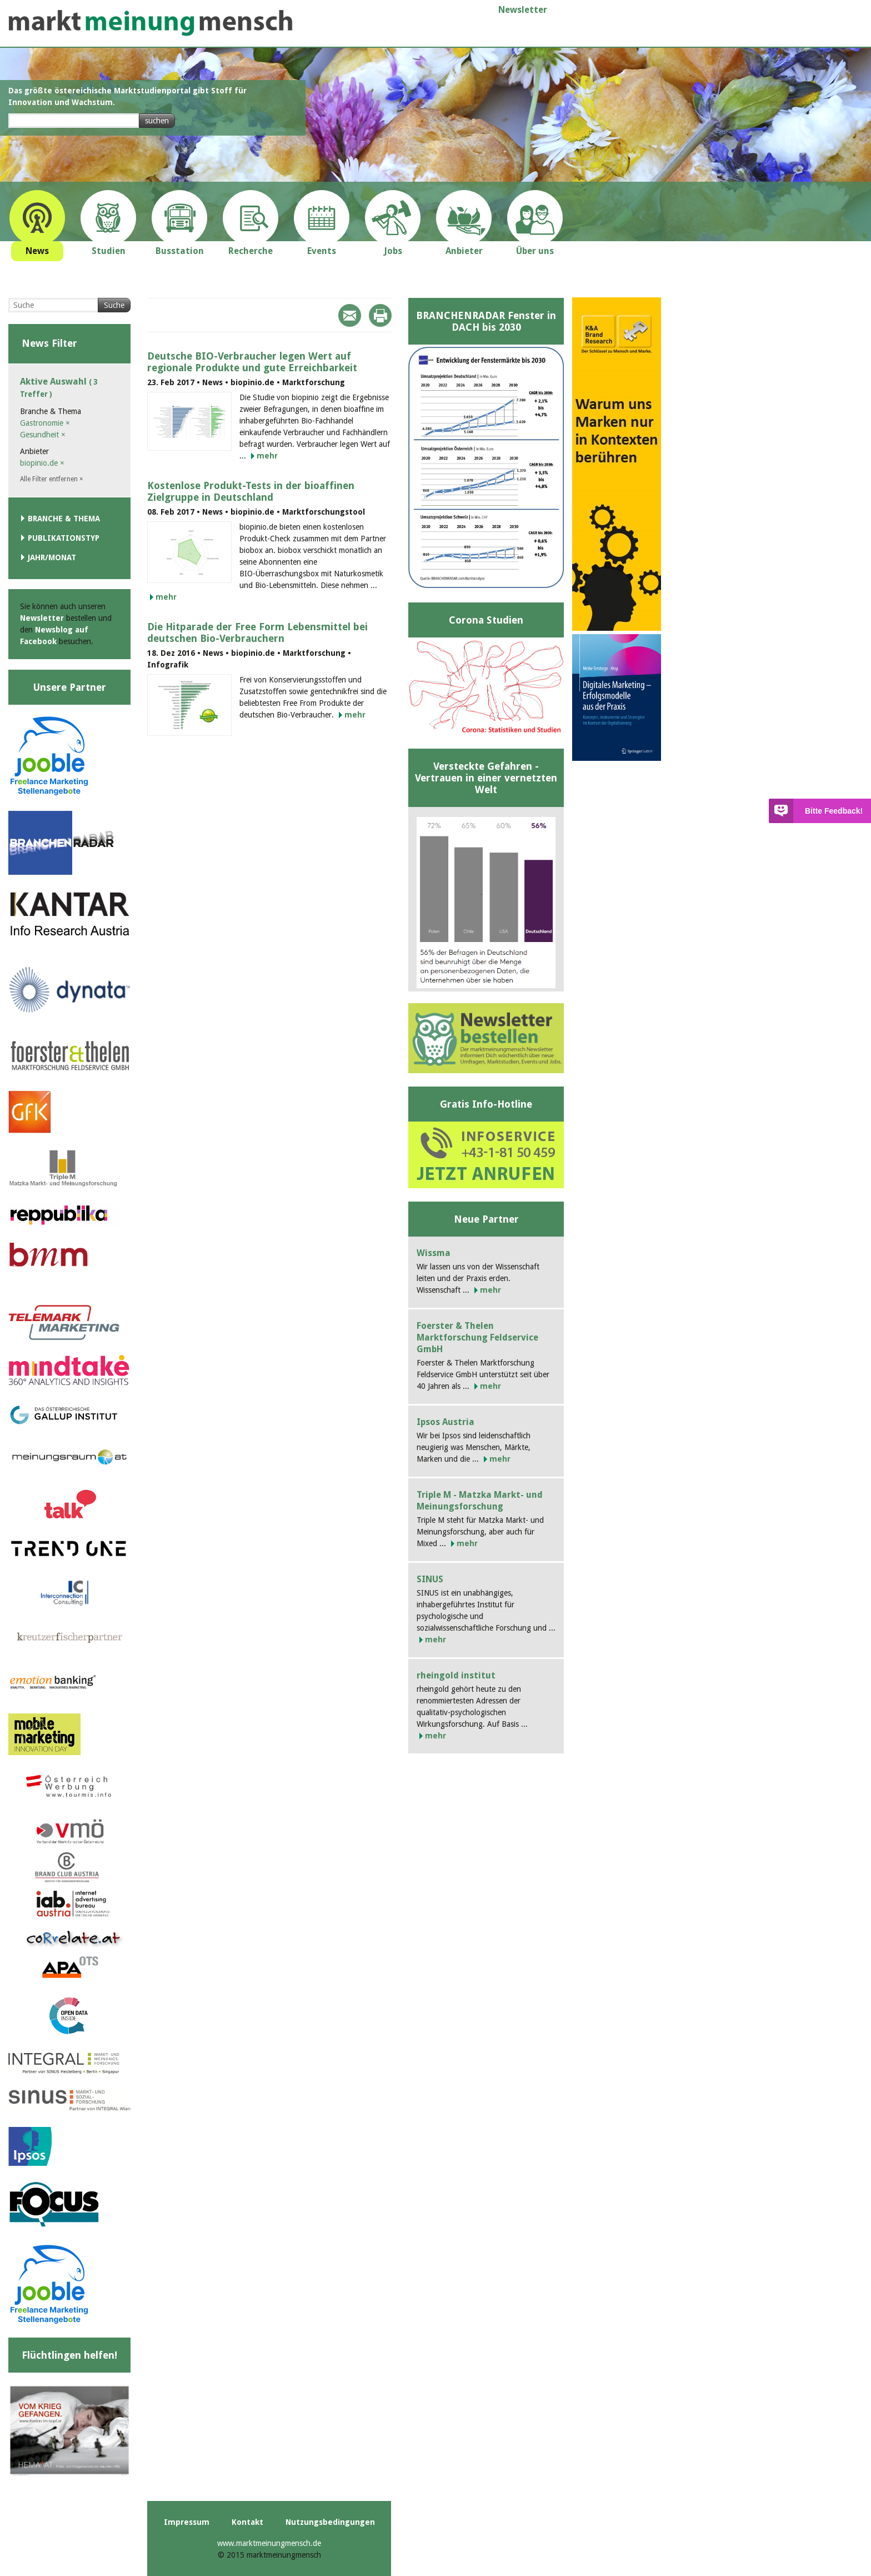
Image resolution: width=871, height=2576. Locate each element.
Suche (114, 305)
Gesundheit (43, 434)
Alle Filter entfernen (51, 479)
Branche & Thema (64, 518)
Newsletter (522, 9)
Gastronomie (45, 422)
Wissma (433, 1253)
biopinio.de (42, 463)
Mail (349, 315)
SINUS (430, 1579)
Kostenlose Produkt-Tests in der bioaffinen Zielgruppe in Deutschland (250, 491)
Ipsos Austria (445, 1422)
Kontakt (247, 2522)
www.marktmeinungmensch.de (269, 2543)
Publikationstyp (63, 538)
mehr (267, 455)
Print (380, 315)
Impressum (186, 2522)
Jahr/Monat (52, 557)
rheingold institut (456, 1675)
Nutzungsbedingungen (330, 2522)
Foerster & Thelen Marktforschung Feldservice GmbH (477, 1337)
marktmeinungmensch (150, 23)
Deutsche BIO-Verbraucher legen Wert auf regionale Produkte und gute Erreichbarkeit (252, 361)
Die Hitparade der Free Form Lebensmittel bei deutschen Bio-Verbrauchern (257, 632)
